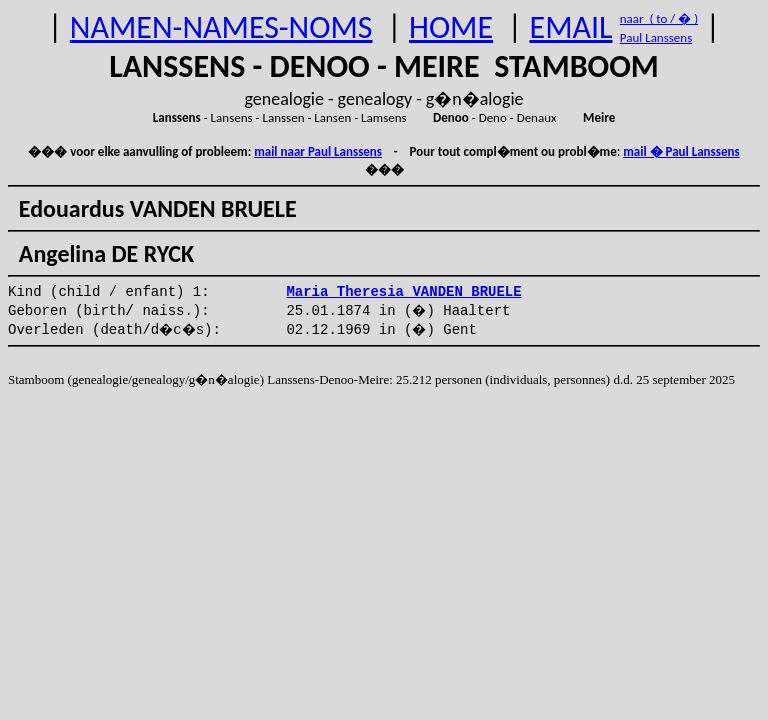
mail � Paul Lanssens (681, 151)
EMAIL (571, 27)
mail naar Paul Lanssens (318, 151)
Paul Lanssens (656, 37)
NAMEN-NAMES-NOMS (221, 27)
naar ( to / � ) (659, 18)
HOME (451, 27)
